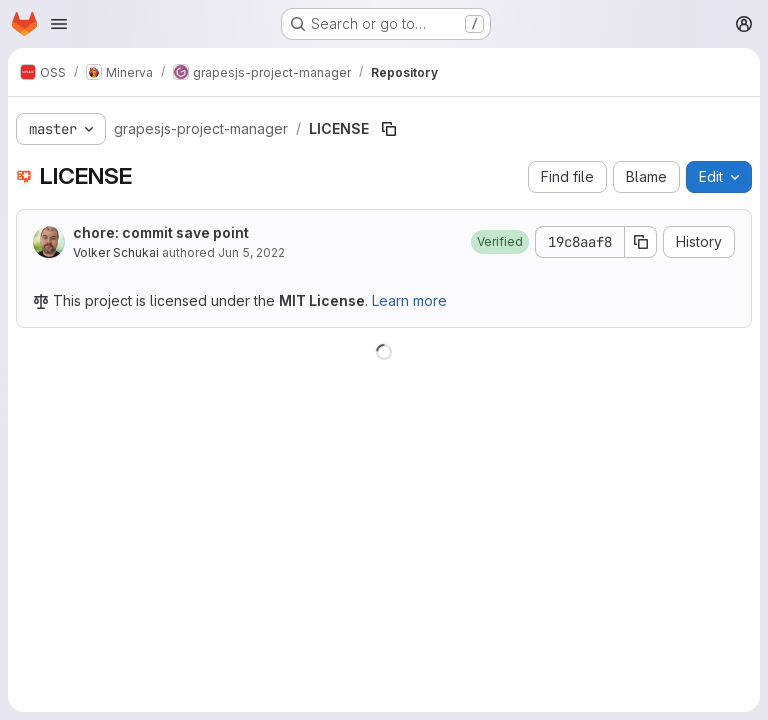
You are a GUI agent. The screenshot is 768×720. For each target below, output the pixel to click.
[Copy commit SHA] (641, 242)
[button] (500, 242)
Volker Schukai (116, 252)
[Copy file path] (389, 129)
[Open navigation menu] (59, 24)
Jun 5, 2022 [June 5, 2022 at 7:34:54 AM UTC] (251, 252)
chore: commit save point (161, 232)
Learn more (409, 300)
